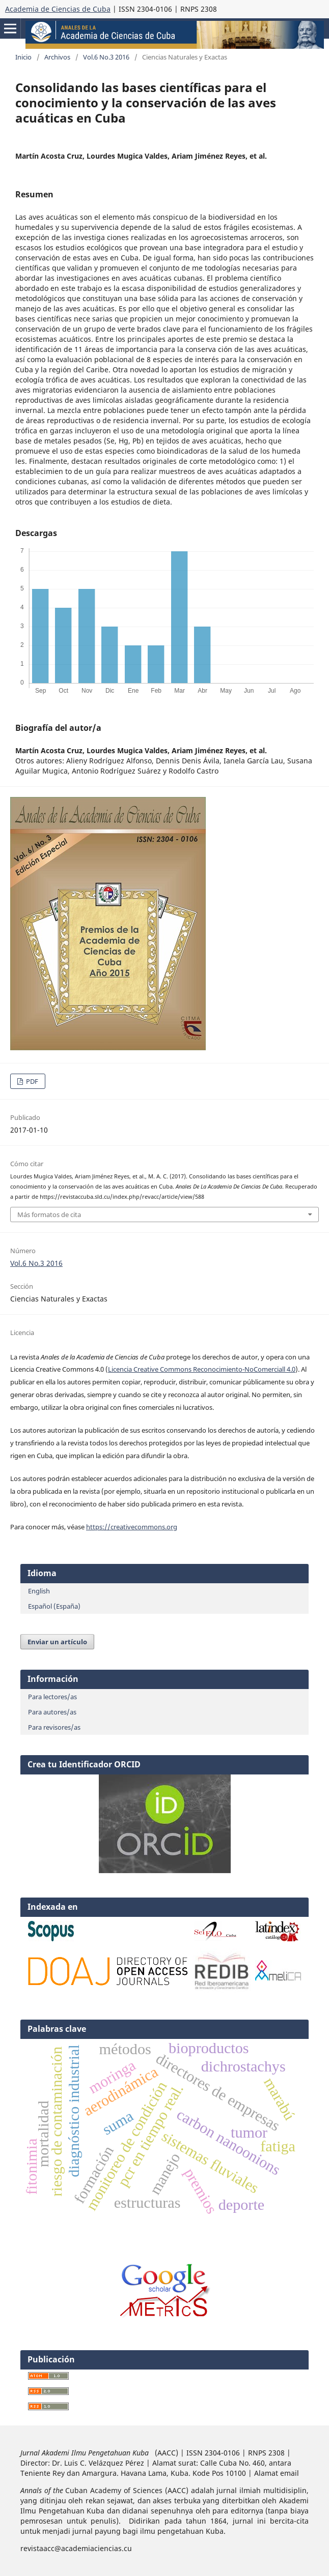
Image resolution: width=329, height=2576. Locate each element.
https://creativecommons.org (131, 1526)
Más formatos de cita (49, 1214)
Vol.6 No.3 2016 (106, 57)
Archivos (57, 57)
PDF (31, 1081)
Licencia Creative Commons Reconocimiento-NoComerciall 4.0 (201, 1369)
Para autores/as (52, 1711)
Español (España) (54, 1606)
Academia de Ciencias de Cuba (58, 9)
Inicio (23, 57)
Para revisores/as (54, 1727)
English (39, 1590)
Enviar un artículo (57, 1641)
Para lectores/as (52, 1696)
